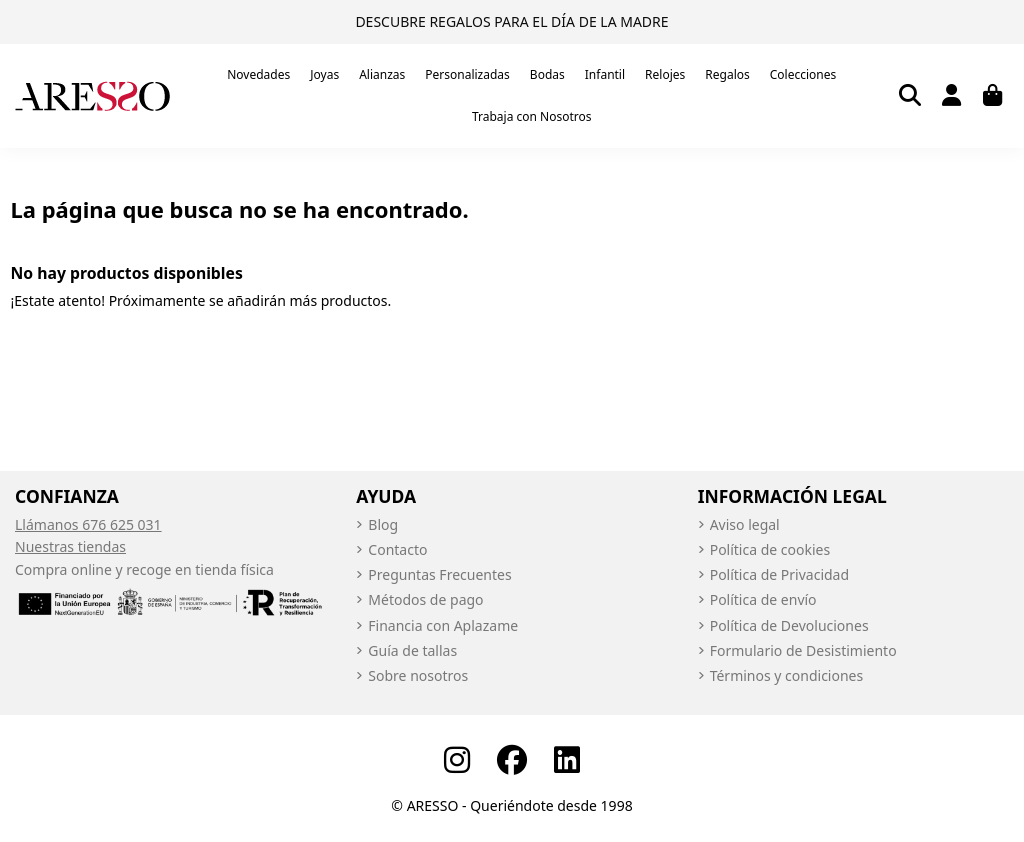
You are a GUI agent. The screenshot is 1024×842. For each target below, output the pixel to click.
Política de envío (763, 599)
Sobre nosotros (418, 675)
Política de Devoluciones (789, 625)
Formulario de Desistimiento (803, 650)
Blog (383, 524)
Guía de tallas (412, 650)
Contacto (397, 549)
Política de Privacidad (779, 574)
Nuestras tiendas (70, 546)
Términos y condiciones (787, 675)
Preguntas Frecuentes (439, 574)
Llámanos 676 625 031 (88, 524)
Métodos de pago (425, 599)
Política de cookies (770, 549)
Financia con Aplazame (443, 625)
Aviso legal (745, 524)
